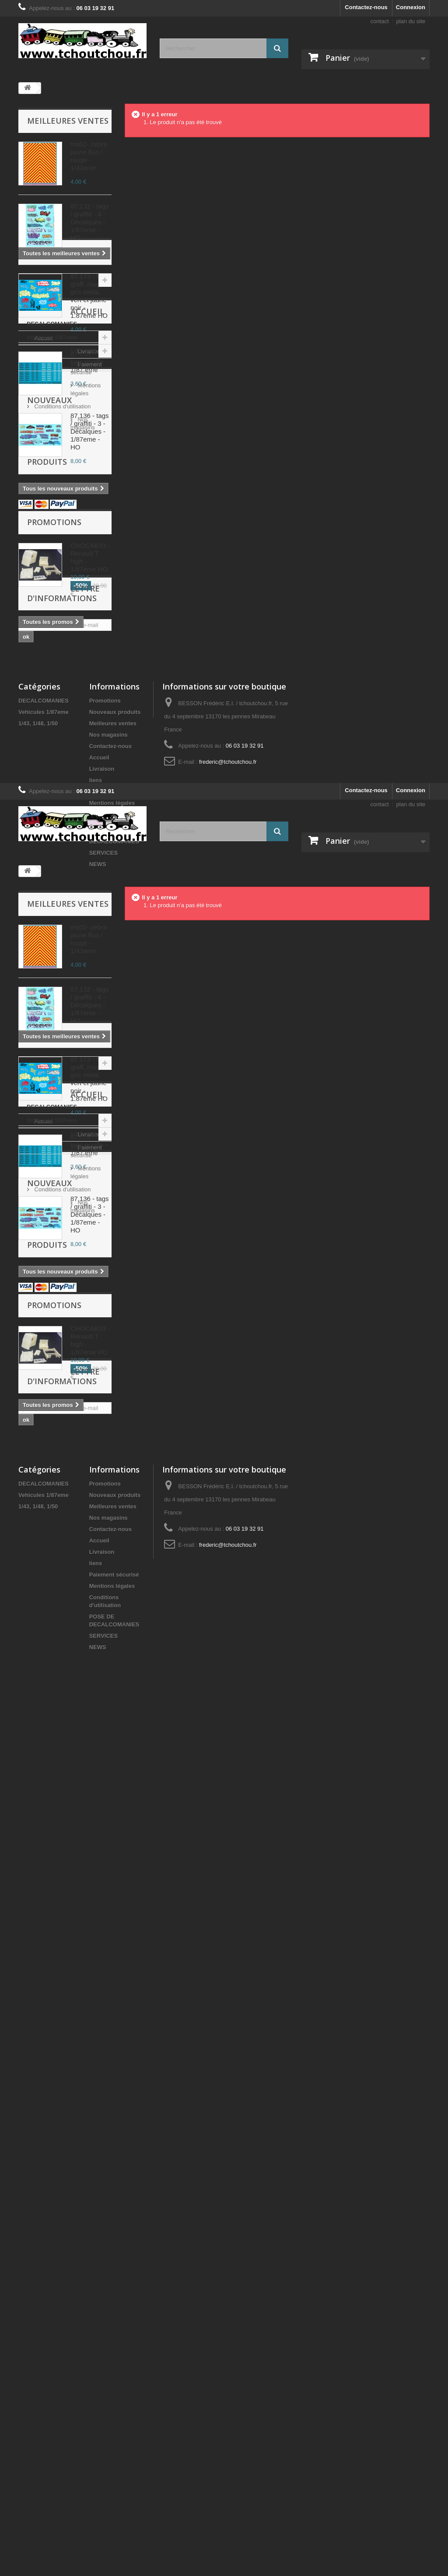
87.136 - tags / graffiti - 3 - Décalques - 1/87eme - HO (89, 431)
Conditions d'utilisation (62, 685)
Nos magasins (51, 698)
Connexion (410, 7)
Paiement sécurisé (57, 659)
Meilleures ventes (67, 120)
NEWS (97, 1232)
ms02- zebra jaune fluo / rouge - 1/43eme (88, 155)
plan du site (411, 21)
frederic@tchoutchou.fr (228, 1130)
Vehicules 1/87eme (52, 562)
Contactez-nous (366, 7)
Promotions (54, 809)
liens (95, 1148)
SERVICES (103, 1221)
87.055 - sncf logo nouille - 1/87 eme (89, 361)
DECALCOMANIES (52, 549)
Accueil (44, 609)
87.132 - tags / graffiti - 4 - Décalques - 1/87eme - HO (89, 221)
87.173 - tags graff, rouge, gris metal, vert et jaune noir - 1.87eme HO (89, 295)
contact (380, 21)
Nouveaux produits (49, 736)
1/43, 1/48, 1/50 (46, 576)
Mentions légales (55, 672)
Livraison (45, 646)
